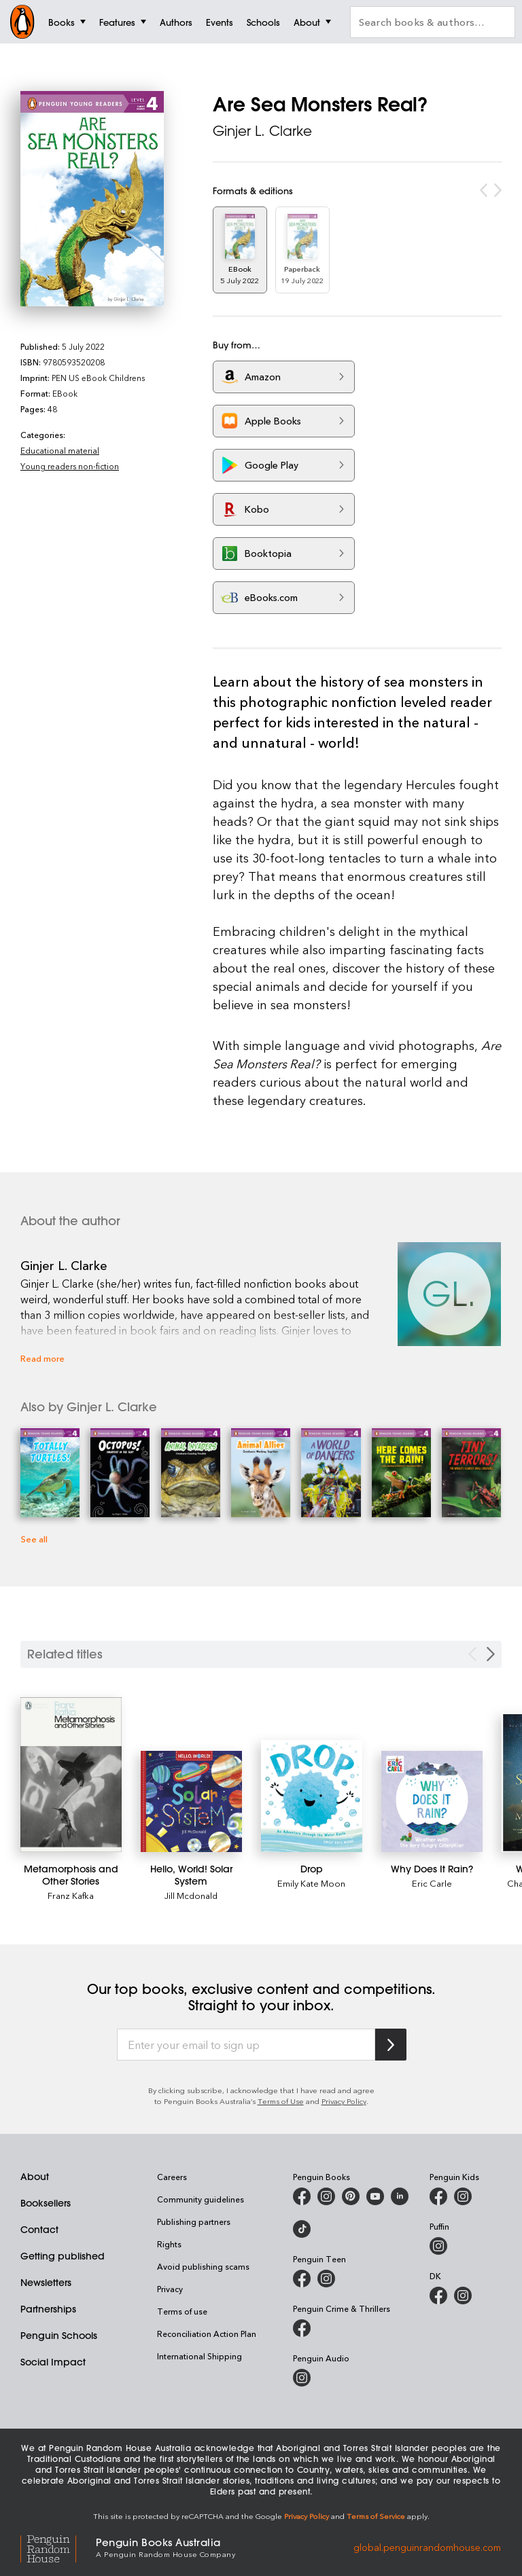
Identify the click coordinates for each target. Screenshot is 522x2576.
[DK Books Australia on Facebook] (438, 2295)
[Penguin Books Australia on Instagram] (326, 2196)
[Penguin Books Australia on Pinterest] (351, 2196)
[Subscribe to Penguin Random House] (390, 2045)
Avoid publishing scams (203, 2266)
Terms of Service (376, 2516)
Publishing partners (193, 2221)
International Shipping (199, 2356)
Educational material (59, 450)
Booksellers (45, 2203)
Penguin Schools (58, 2335)
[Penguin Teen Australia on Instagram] (326, 2278)
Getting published (62, 2256)
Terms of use (182, 2311)
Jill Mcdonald (191, 1895)
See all (34, 1538)
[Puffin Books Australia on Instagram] (438, 2246)
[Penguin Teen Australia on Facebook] (302, 2278)
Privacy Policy (343, 2101)
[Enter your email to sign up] (246, 2045)
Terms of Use (281, 2101)
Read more (42, 1358)
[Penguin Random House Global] (58, 2547)
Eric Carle (432, 1882)
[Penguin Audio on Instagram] (302, 2378)
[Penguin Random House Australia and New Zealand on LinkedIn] (399, 2196)
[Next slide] (491, 1654)
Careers (172, 2177)
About (34, 2177)
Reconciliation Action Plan (206, 2333)
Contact (39, 2230)
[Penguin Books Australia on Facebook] (302, 2196)
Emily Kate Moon (311, 1882)
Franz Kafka (71, 1895)
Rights (169, 2244)
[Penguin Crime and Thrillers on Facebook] (302, 2328)
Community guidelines (200, 2199)
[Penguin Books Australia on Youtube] (375, 2196)
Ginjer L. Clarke (262, 130)
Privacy (170, 2289)
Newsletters (45, 2282)
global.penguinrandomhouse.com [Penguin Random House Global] (427, 2546)
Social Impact (53, 2362)
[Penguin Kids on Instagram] (463, 2196)
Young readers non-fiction (69, 466)
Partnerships (48, 2309)
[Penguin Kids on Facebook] (438, 2196)
